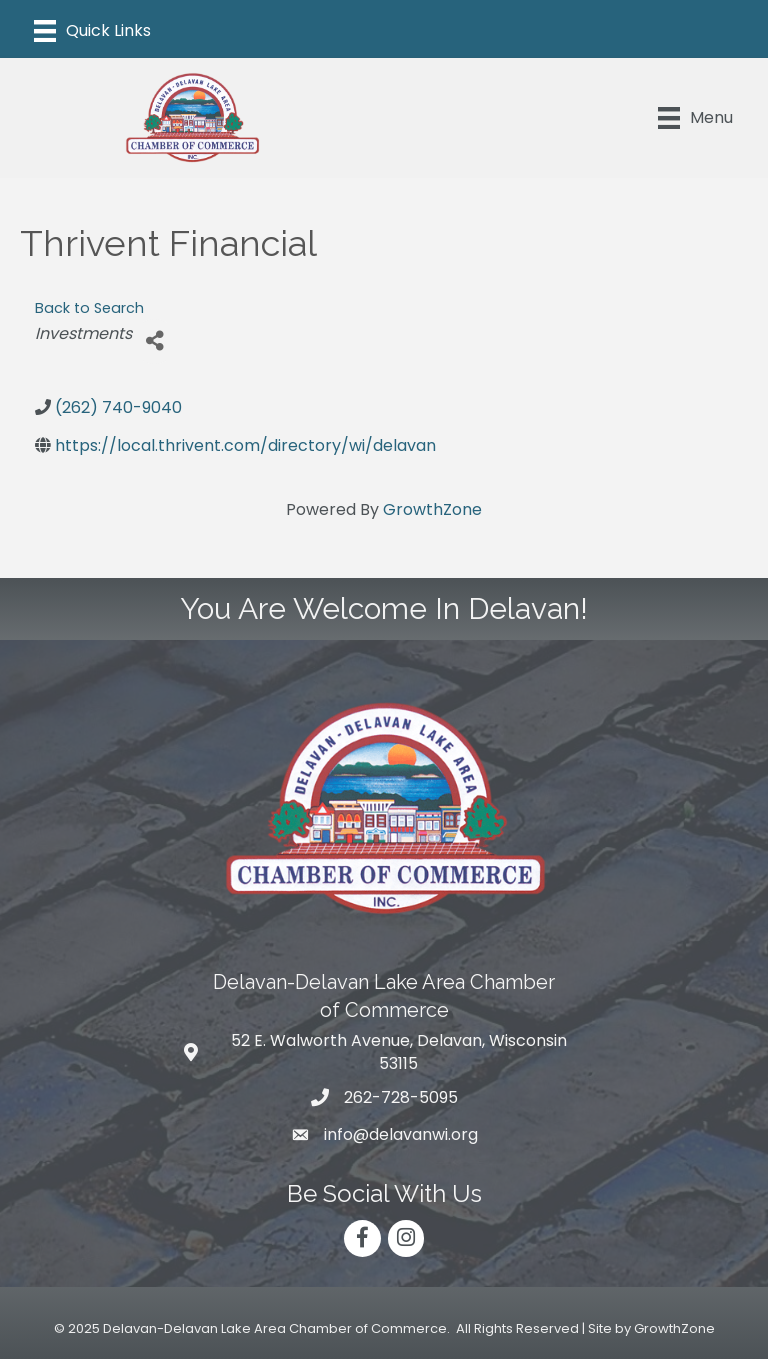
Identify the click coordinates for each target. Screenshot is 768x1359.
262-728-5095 (401, 1097)
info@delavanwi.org (401, 1134)
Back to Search (89, 308)
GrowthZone (432, 509)
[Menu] (92, 31)
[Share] (154, 341)
